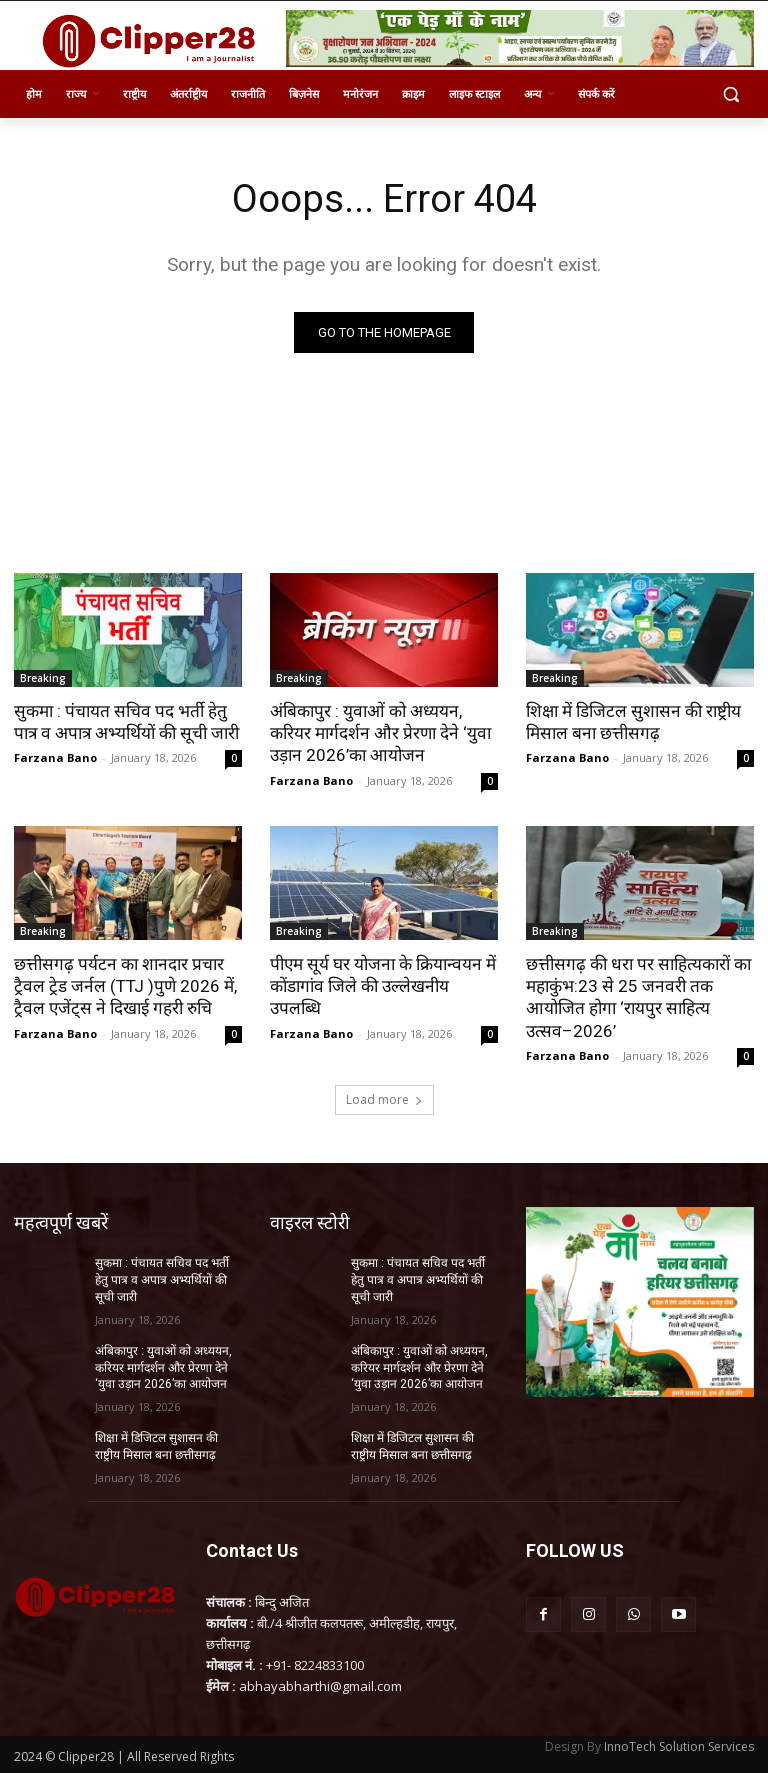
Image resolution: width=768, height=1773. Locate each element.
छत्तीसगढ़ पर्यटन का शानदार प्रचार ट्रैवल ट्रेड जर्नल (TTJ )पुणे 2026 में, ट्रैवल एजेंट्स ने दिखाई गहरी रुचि (124, 985)
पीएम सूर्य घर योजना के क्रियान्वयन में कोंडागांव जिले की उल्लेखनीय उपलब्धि (381, 985)
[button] (730, 94)
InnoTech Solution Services (679, 1744)
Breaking (43, 678)
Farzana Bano (55, 757)
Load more (384, 1098)
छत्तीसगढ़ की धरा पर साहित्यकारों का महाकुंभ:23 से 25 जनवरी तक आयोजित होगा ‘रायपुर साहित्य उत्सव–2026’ (637, 996)
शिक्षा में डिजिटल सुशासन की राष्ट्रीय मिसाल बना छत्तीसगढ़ (632, 722)
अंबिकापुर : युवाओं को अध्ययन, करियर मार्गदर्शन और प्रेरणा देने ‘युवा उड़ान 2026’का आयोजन (378, 733)
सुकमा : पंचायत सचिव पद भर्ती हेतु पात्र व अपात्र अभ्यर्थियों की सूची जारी (125, 722)
